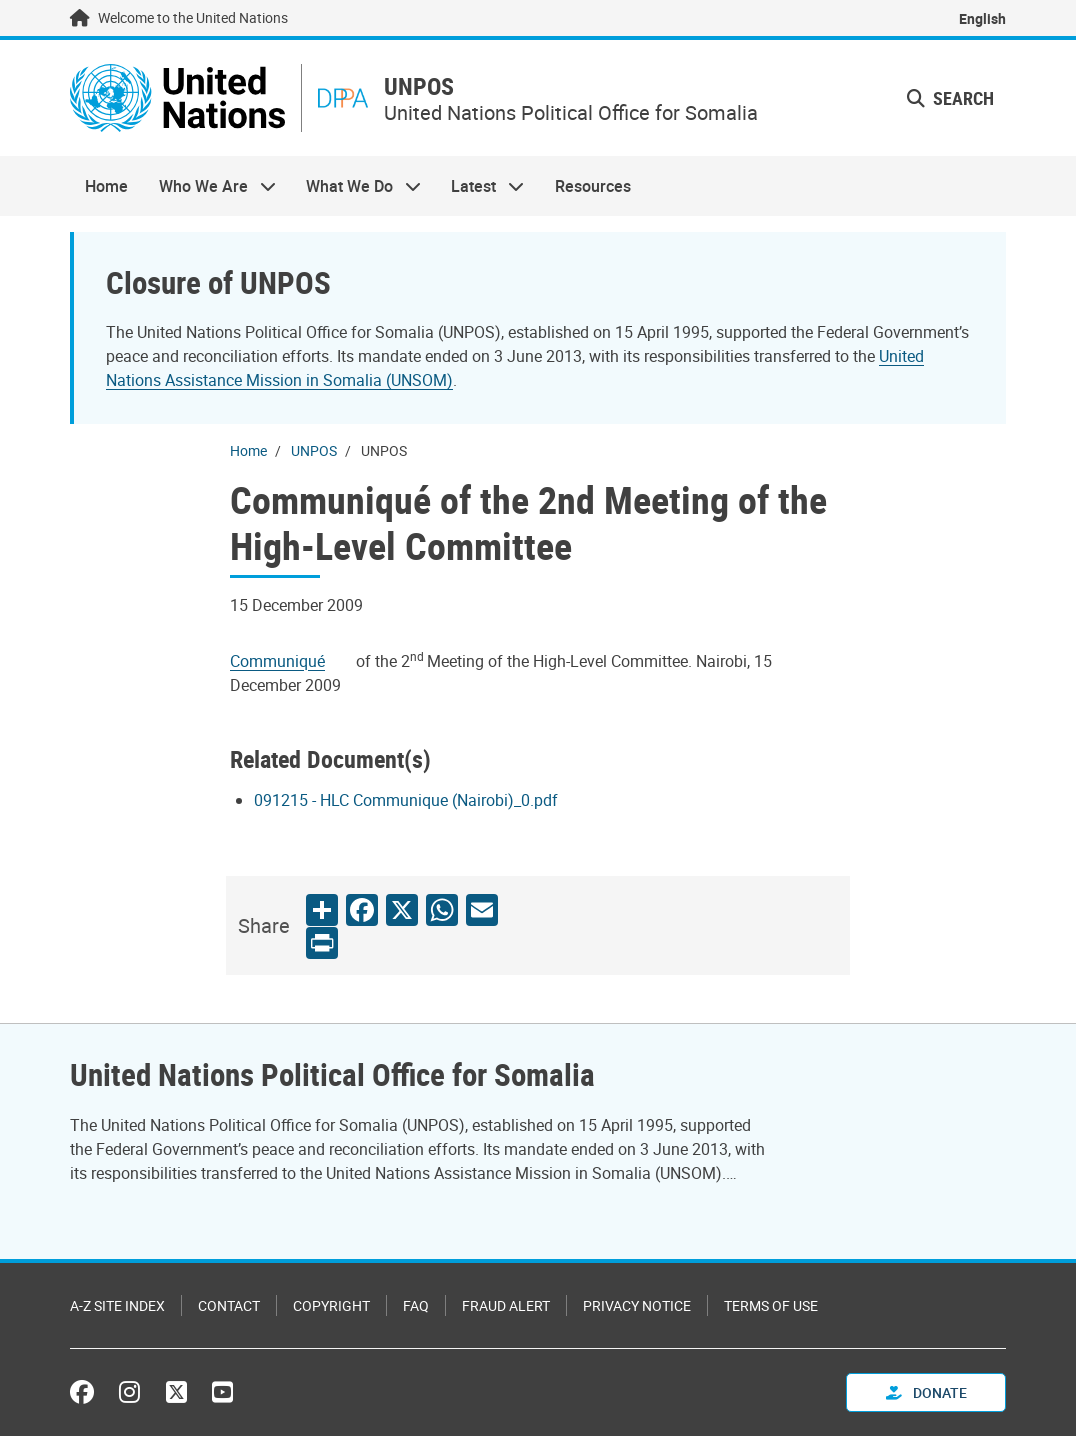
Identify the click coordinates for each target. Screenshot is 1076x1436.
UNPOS (419, 86)
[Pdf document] (291, 661)
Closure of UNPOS (218, 282)
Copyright (331, 1305)
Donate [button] (926, 1392)
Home (106, 186)
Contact (229, 1305)
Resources (593, 186)
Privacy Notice (637, 1305)
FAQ (416, 1305)
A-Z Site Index (117, 1305)
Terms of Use (771, 1305)
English (982, 18)
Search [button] (950, 98)
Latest (480, 186)
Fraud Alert (506, 1305)
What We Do (356, 186)
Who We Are (209, 186)
